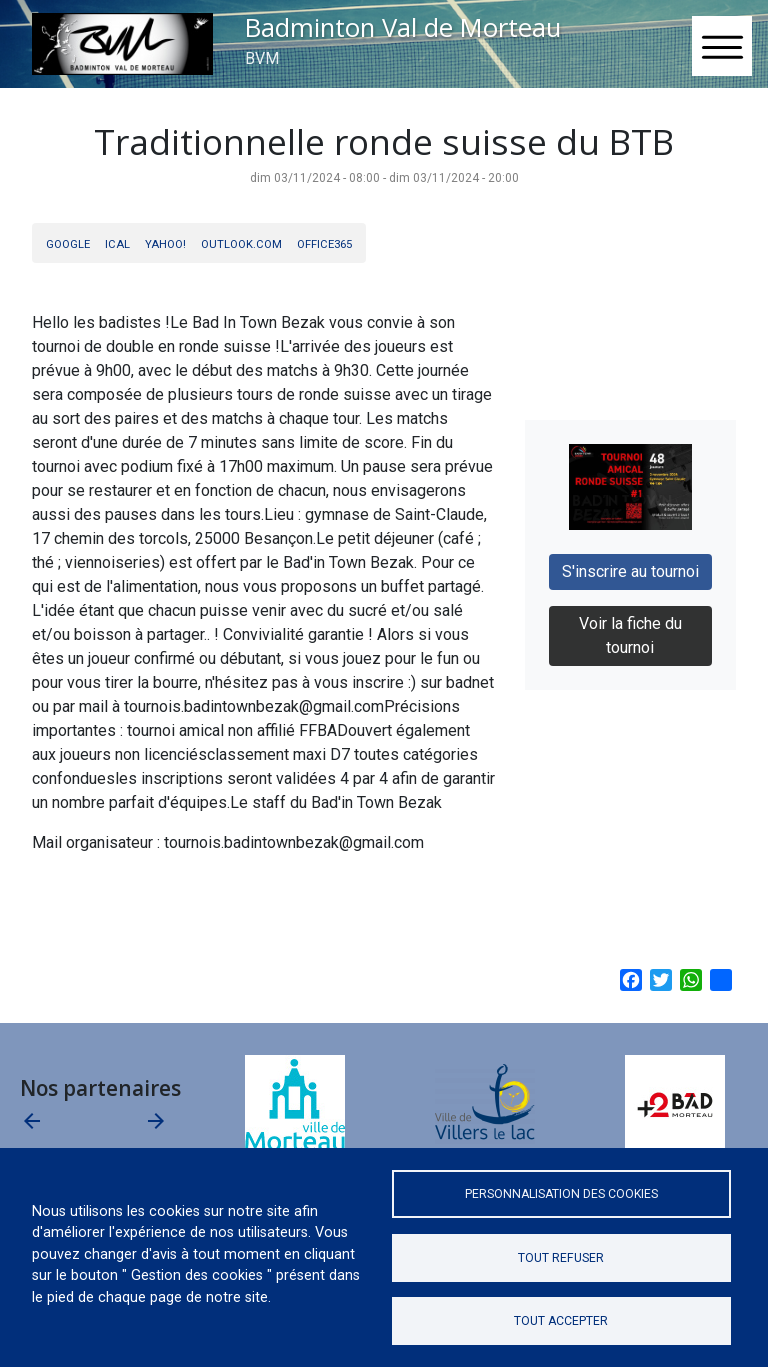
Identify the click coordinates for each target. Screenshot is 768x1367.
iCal (117, 244)
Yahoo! (165, 244)
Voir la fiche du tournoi (630, 635)
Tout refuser (561, 1258)
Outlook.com (241, 244)
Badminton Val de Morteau (403, 27)
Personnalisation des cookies (561, 1194)
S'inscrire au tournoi (630, 571)
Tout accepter (561, 1321)
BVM (262, 58)
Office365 (324, 244)
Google (68, 244)
